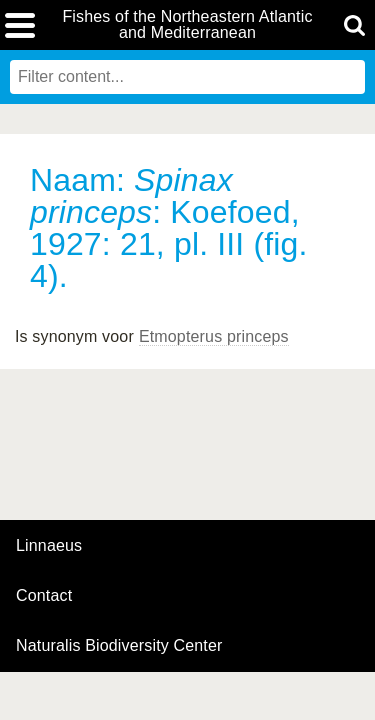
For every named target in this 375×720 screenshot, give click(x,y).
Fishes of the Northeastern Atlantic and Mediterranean (187, 25)
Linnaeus (49, 546)
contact (44, 595)
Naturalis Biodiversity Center (119, 646)
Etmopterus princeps (214, 336)
